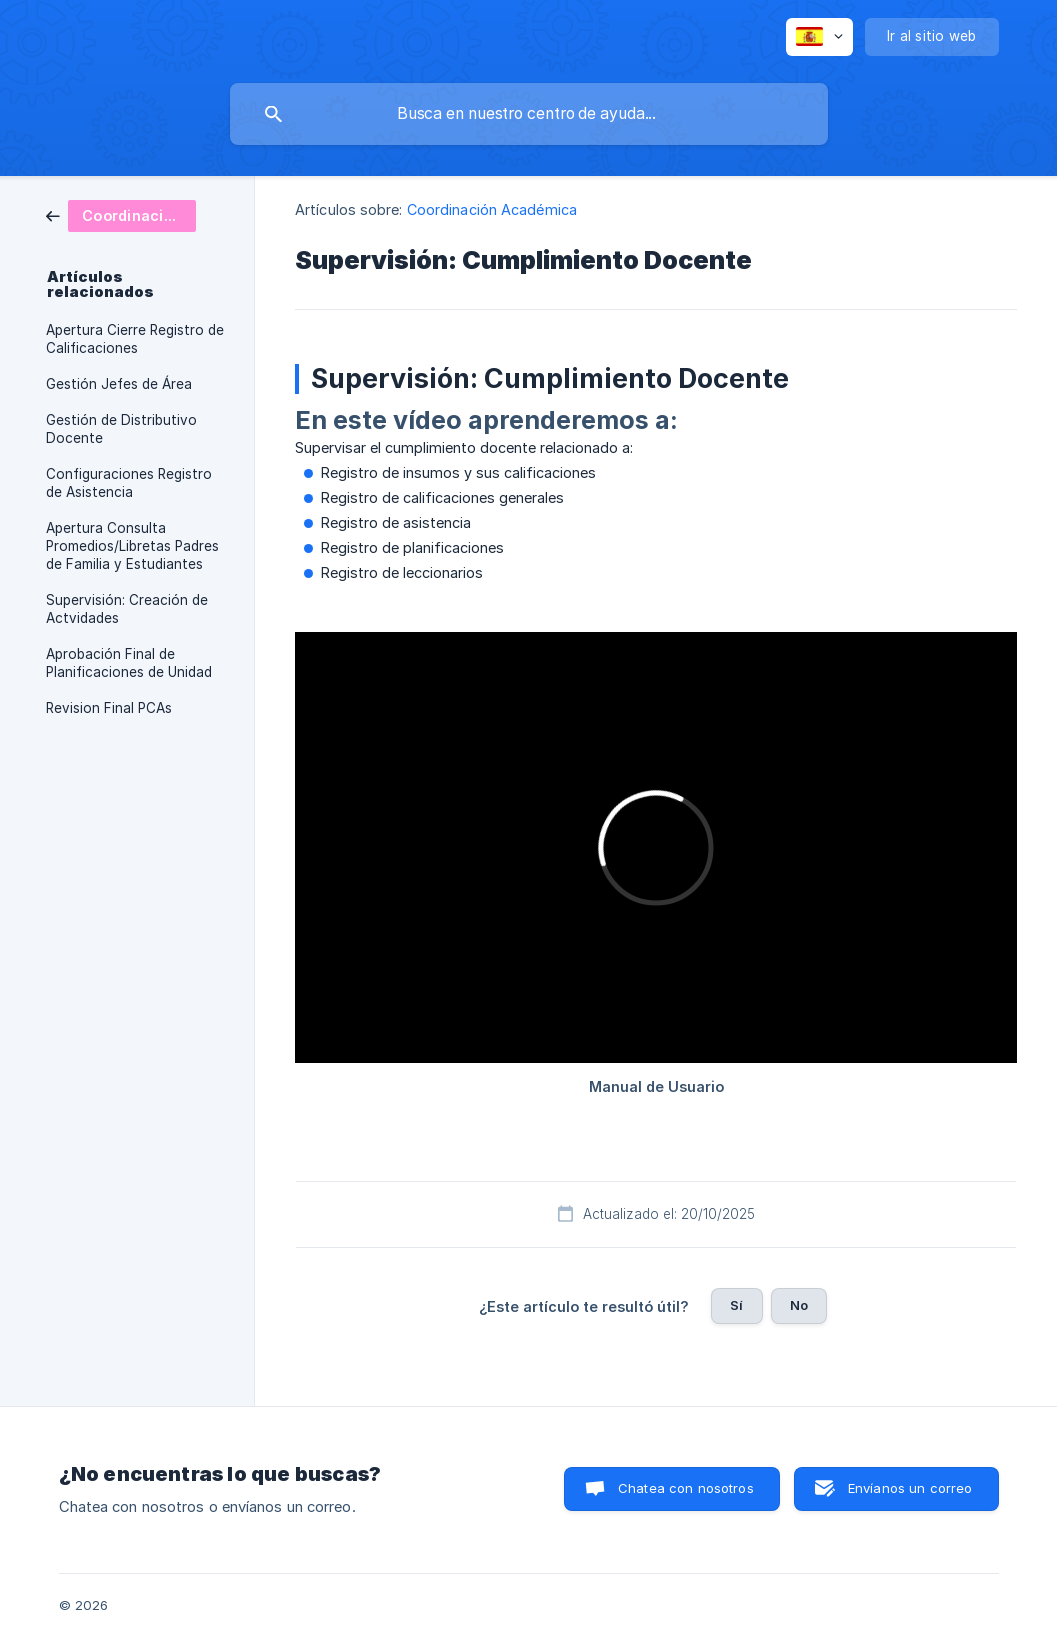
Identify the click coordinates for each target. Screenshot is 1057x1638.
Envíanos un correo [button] (910, 1488)
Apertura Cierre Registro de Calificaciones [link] (135, 339)
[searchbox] (529, 114)
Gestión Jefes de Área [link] (119, 384)
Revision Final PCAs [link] (109, 708)
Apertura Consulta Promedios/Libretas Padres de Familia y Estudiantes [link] (132, 546)
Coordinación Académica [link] (492, 209)
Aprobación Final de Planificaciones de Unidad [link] (129, 663)
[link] (121, 214)
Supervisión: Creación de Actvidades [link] (127, 609)
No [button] (799, 1305)
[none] (819, 37)
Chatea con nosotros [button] (686, 1488)
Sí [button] (736, 1305)
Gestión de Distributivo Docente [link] (121, 429)
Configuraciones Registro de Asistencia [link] (129, 483)
